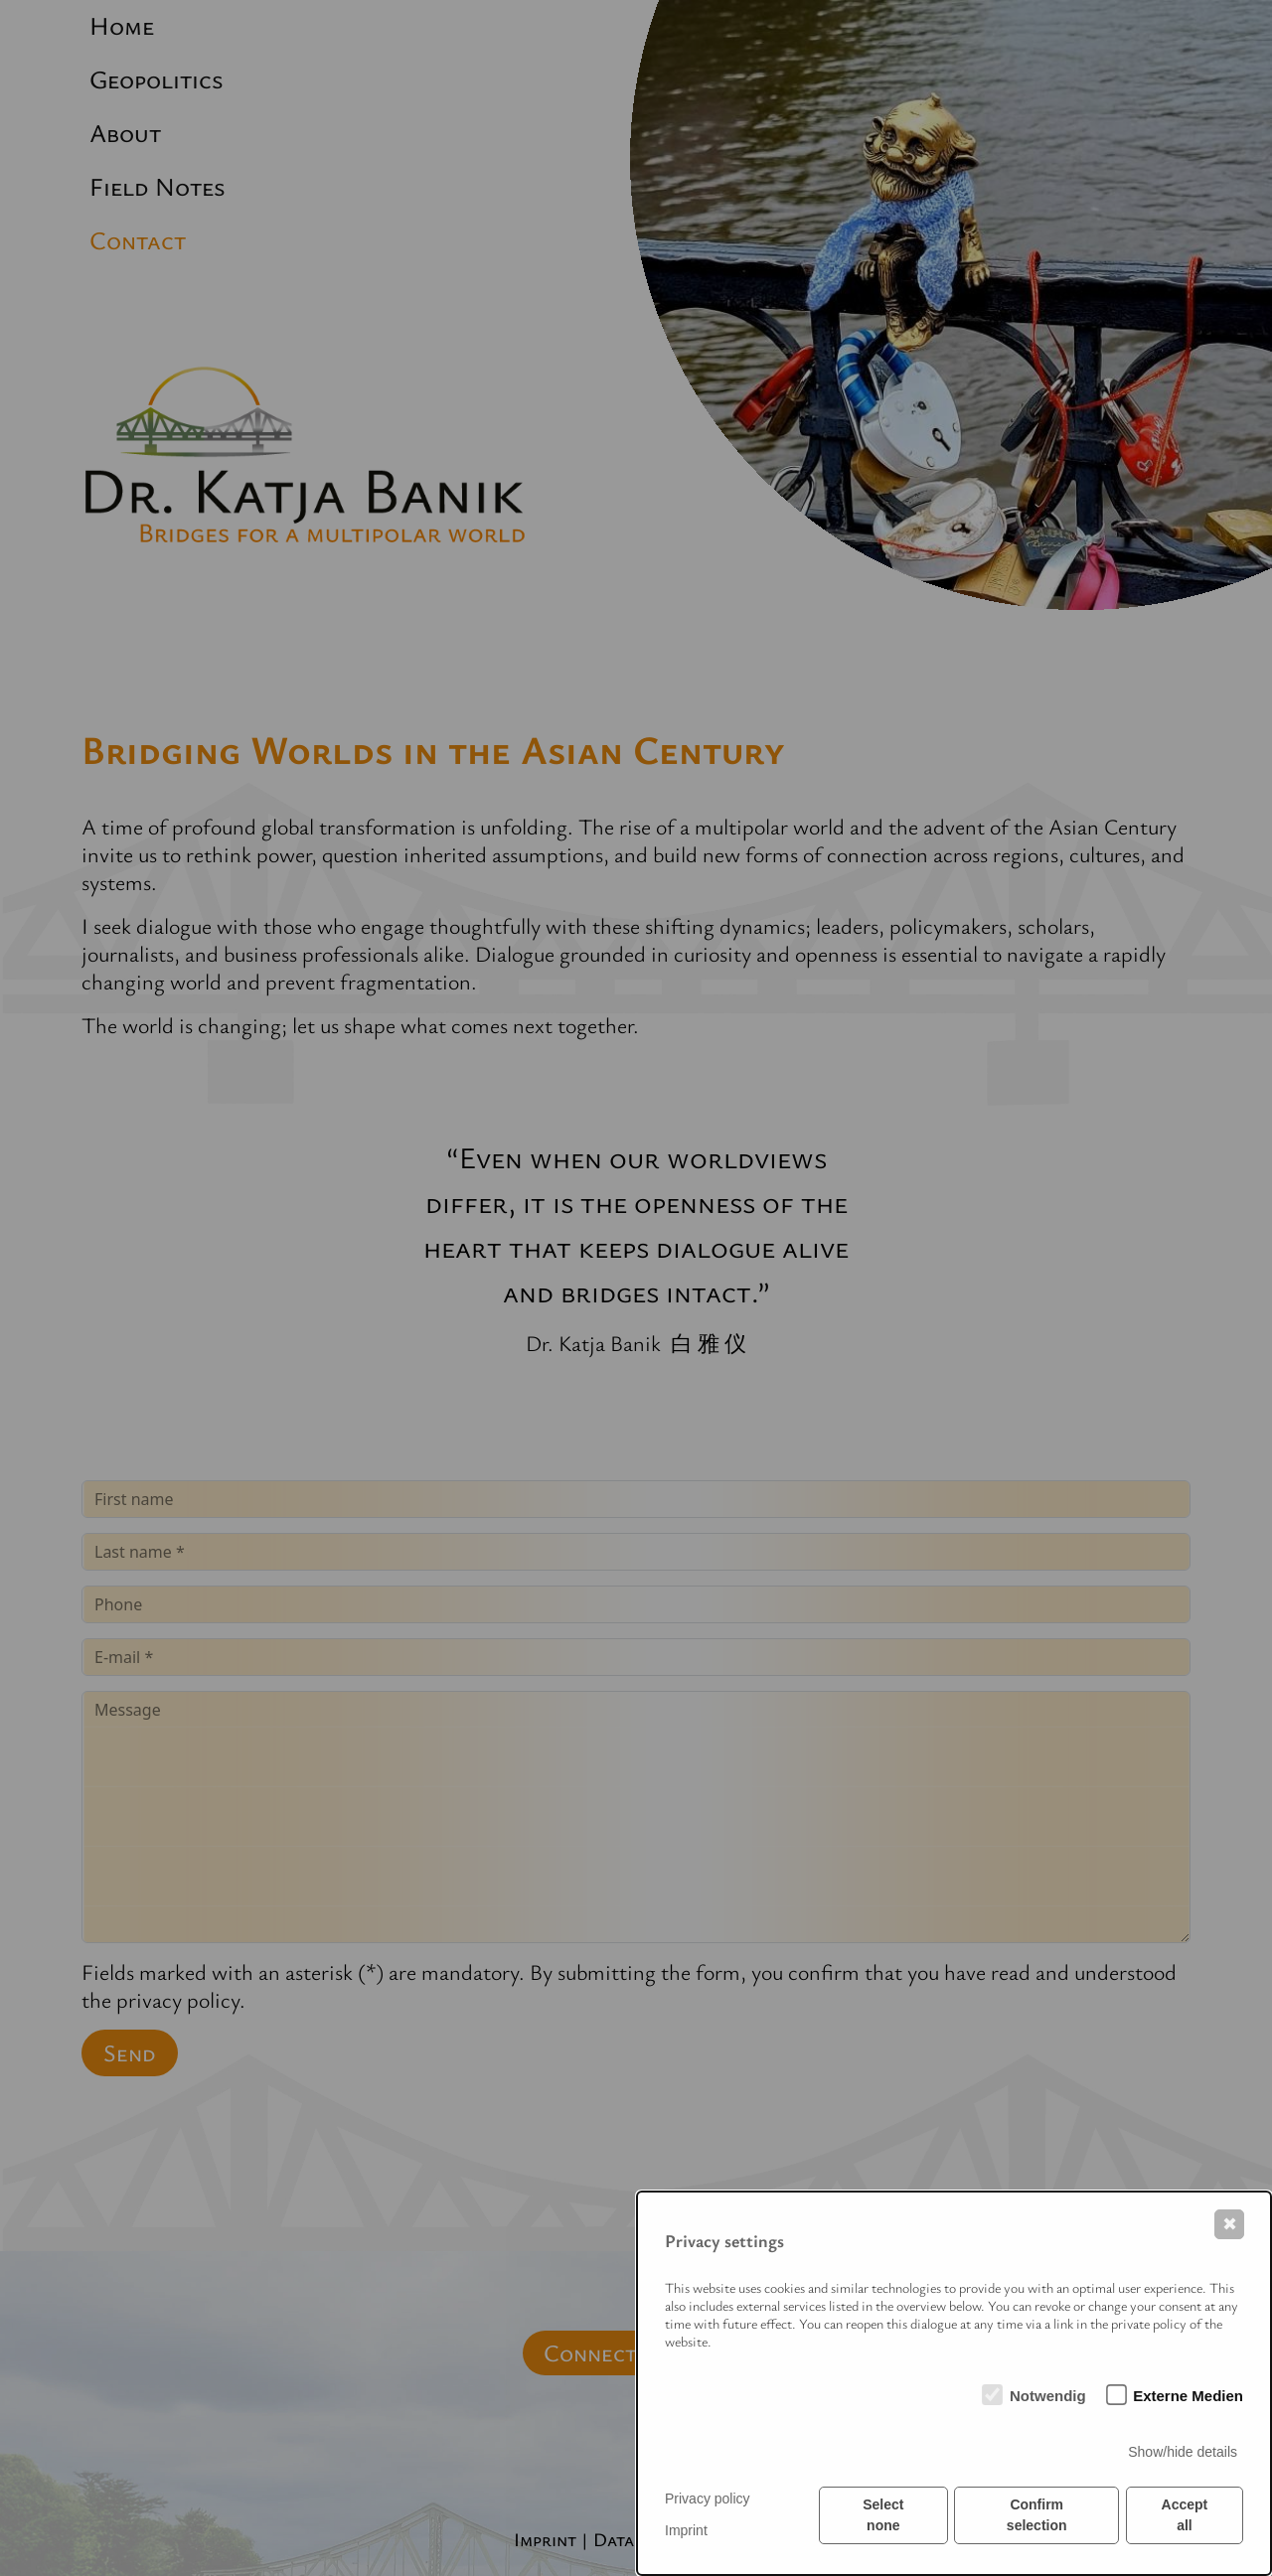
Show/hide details (1182, 2452)
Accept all (1185, 2515)
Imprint (686, 2530)
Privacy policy (707, 2498)
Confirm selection (1037, 2515)
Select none (883, 2515)
